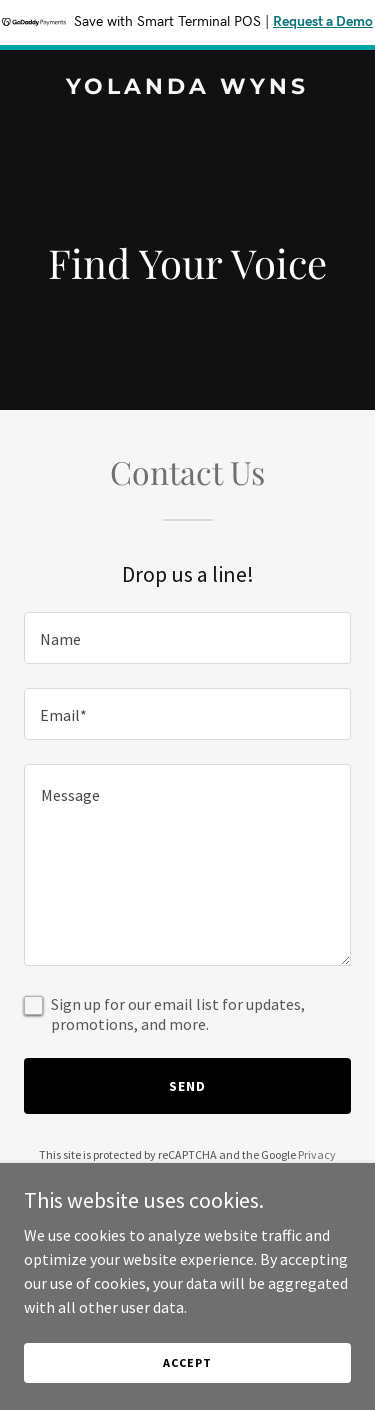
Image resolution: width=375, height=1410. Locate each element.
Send (187, 1086)
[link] (187, 88)
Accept (187, 1362)
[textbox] (187, 638)
